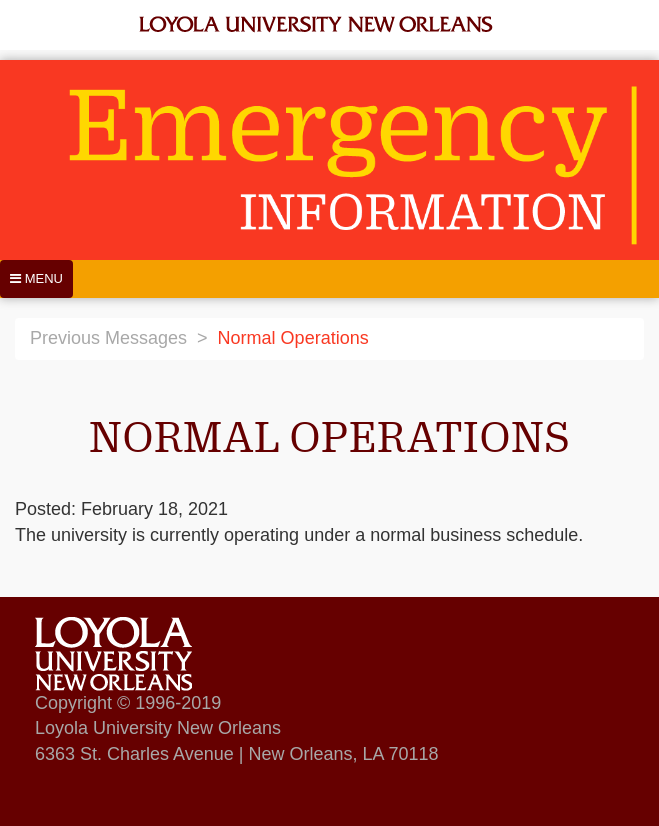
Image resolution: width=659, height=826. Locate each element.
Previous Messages (108, 338)
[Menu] (36, 279)
